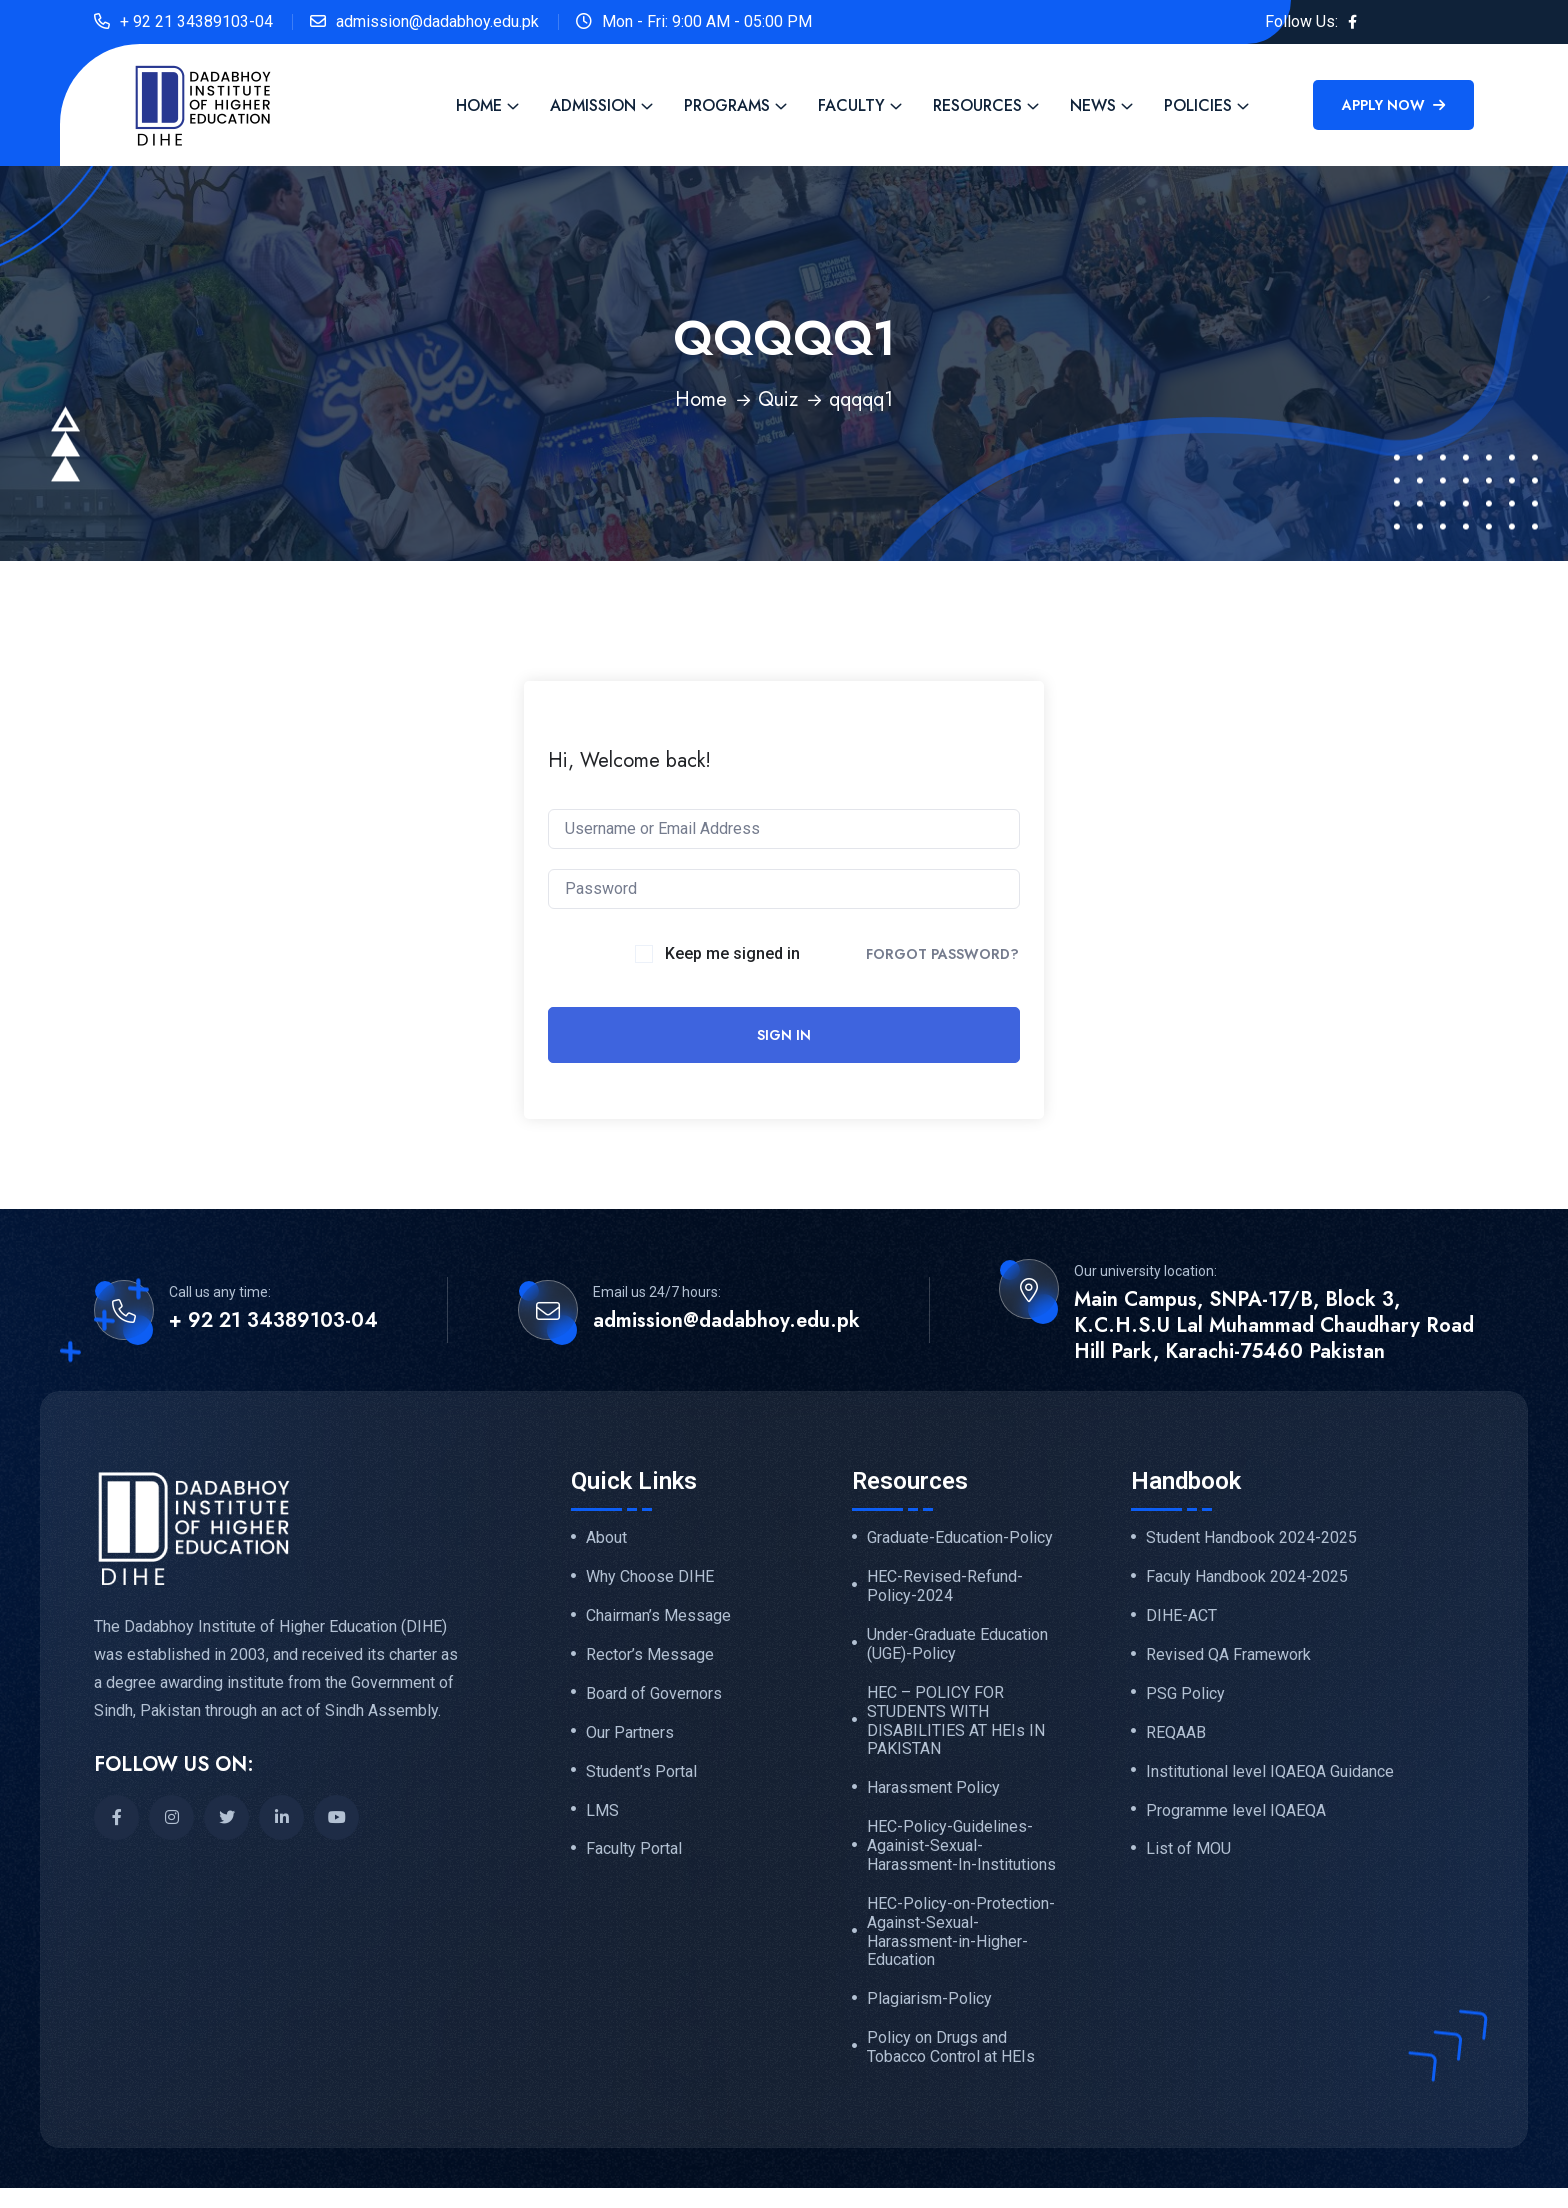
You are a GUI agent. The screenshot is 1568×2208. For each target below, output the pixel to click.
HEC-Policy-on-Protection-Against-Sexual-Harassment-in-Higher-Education (961, 1932)
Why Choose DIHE (650, 1577)
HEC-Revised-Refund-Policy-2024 (945, 1586)
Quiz (778, 399)
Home (479, 105)
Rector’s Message (650, 1655)
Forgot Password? (942, 954)
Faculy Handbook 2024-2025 (1247, 1577)
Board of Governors (654, 1694)
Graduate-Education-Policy (960, 1538)
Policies (1198, 105)
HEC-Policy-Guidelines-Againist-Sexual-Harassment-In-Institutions (961, 1846)
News (1093, 105)
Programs (727, 105)
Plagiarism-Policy (929, 1999)
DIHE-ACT (1181, 1616)
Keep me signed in (732, 953)
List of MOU (1188, 1849)
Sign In (784, 1035)
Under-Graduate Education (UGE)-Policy (957, 1644)
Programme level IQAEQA (1236, 1811)
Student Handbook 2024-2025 (1251, 1538)
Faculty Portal (634, 1849)
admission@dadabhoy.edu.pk (437, 21)
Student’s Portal (641, 1772)
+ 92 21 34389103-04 (196, 21)
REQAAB (1176, 1733)
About (606, 1538)
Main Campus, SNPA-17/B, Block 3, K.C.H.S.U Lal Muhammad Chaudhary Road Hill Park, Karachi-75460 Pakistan (1274, 1326)
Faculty (851, 105)
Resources (977, 105)
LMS (602, 1811)
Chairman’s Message (658, 1616)
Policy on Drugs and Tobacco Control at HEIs (951, 2047)
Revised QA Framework (1228, 1655)
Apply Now (1393, 105)
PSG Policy (1185, 1694)
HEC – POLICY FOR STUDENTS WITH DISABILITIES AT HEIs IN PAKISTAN (956, 1721)
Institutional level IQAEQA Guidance (1270, 1772)
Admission (593, 105)
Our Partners (630, 1733)
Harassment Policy (933, 1788)
